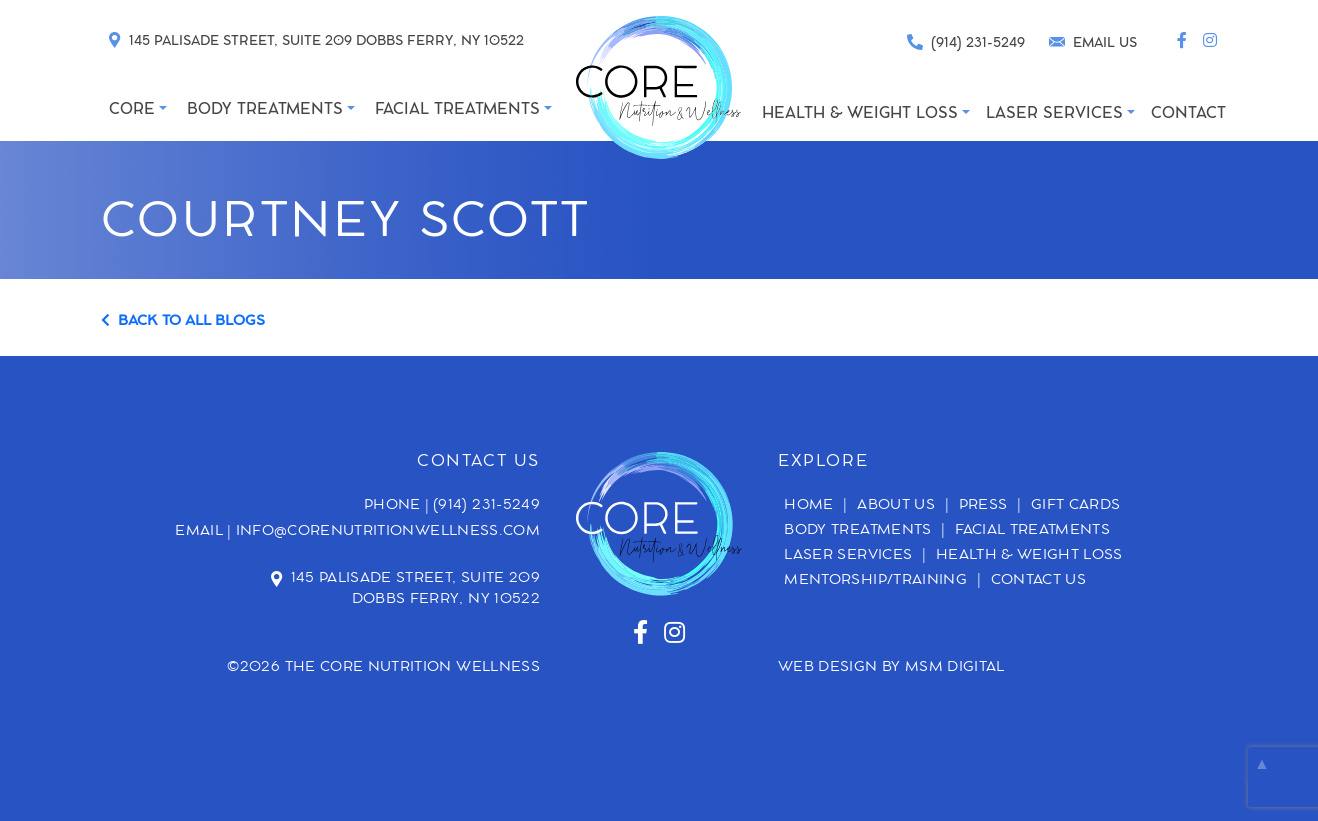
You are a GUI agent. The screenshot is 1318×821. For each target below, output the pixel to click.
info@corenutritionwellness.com (388, 532)
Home (808, 507)
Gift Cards (1076, 507)
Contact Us (1039, 582)
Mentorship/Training (875, 582)
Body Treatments (857, 532)
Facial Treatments (1032, 532)
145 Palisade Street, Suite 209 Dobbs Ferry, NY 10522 (416, 589)
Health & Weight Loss (1029, 557)
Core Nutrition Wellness (430, 668)
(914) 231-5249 (486, 506)
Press (983, 507)
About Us (896, 507)
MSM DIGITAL (955, 668)
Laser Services (848, 557)
